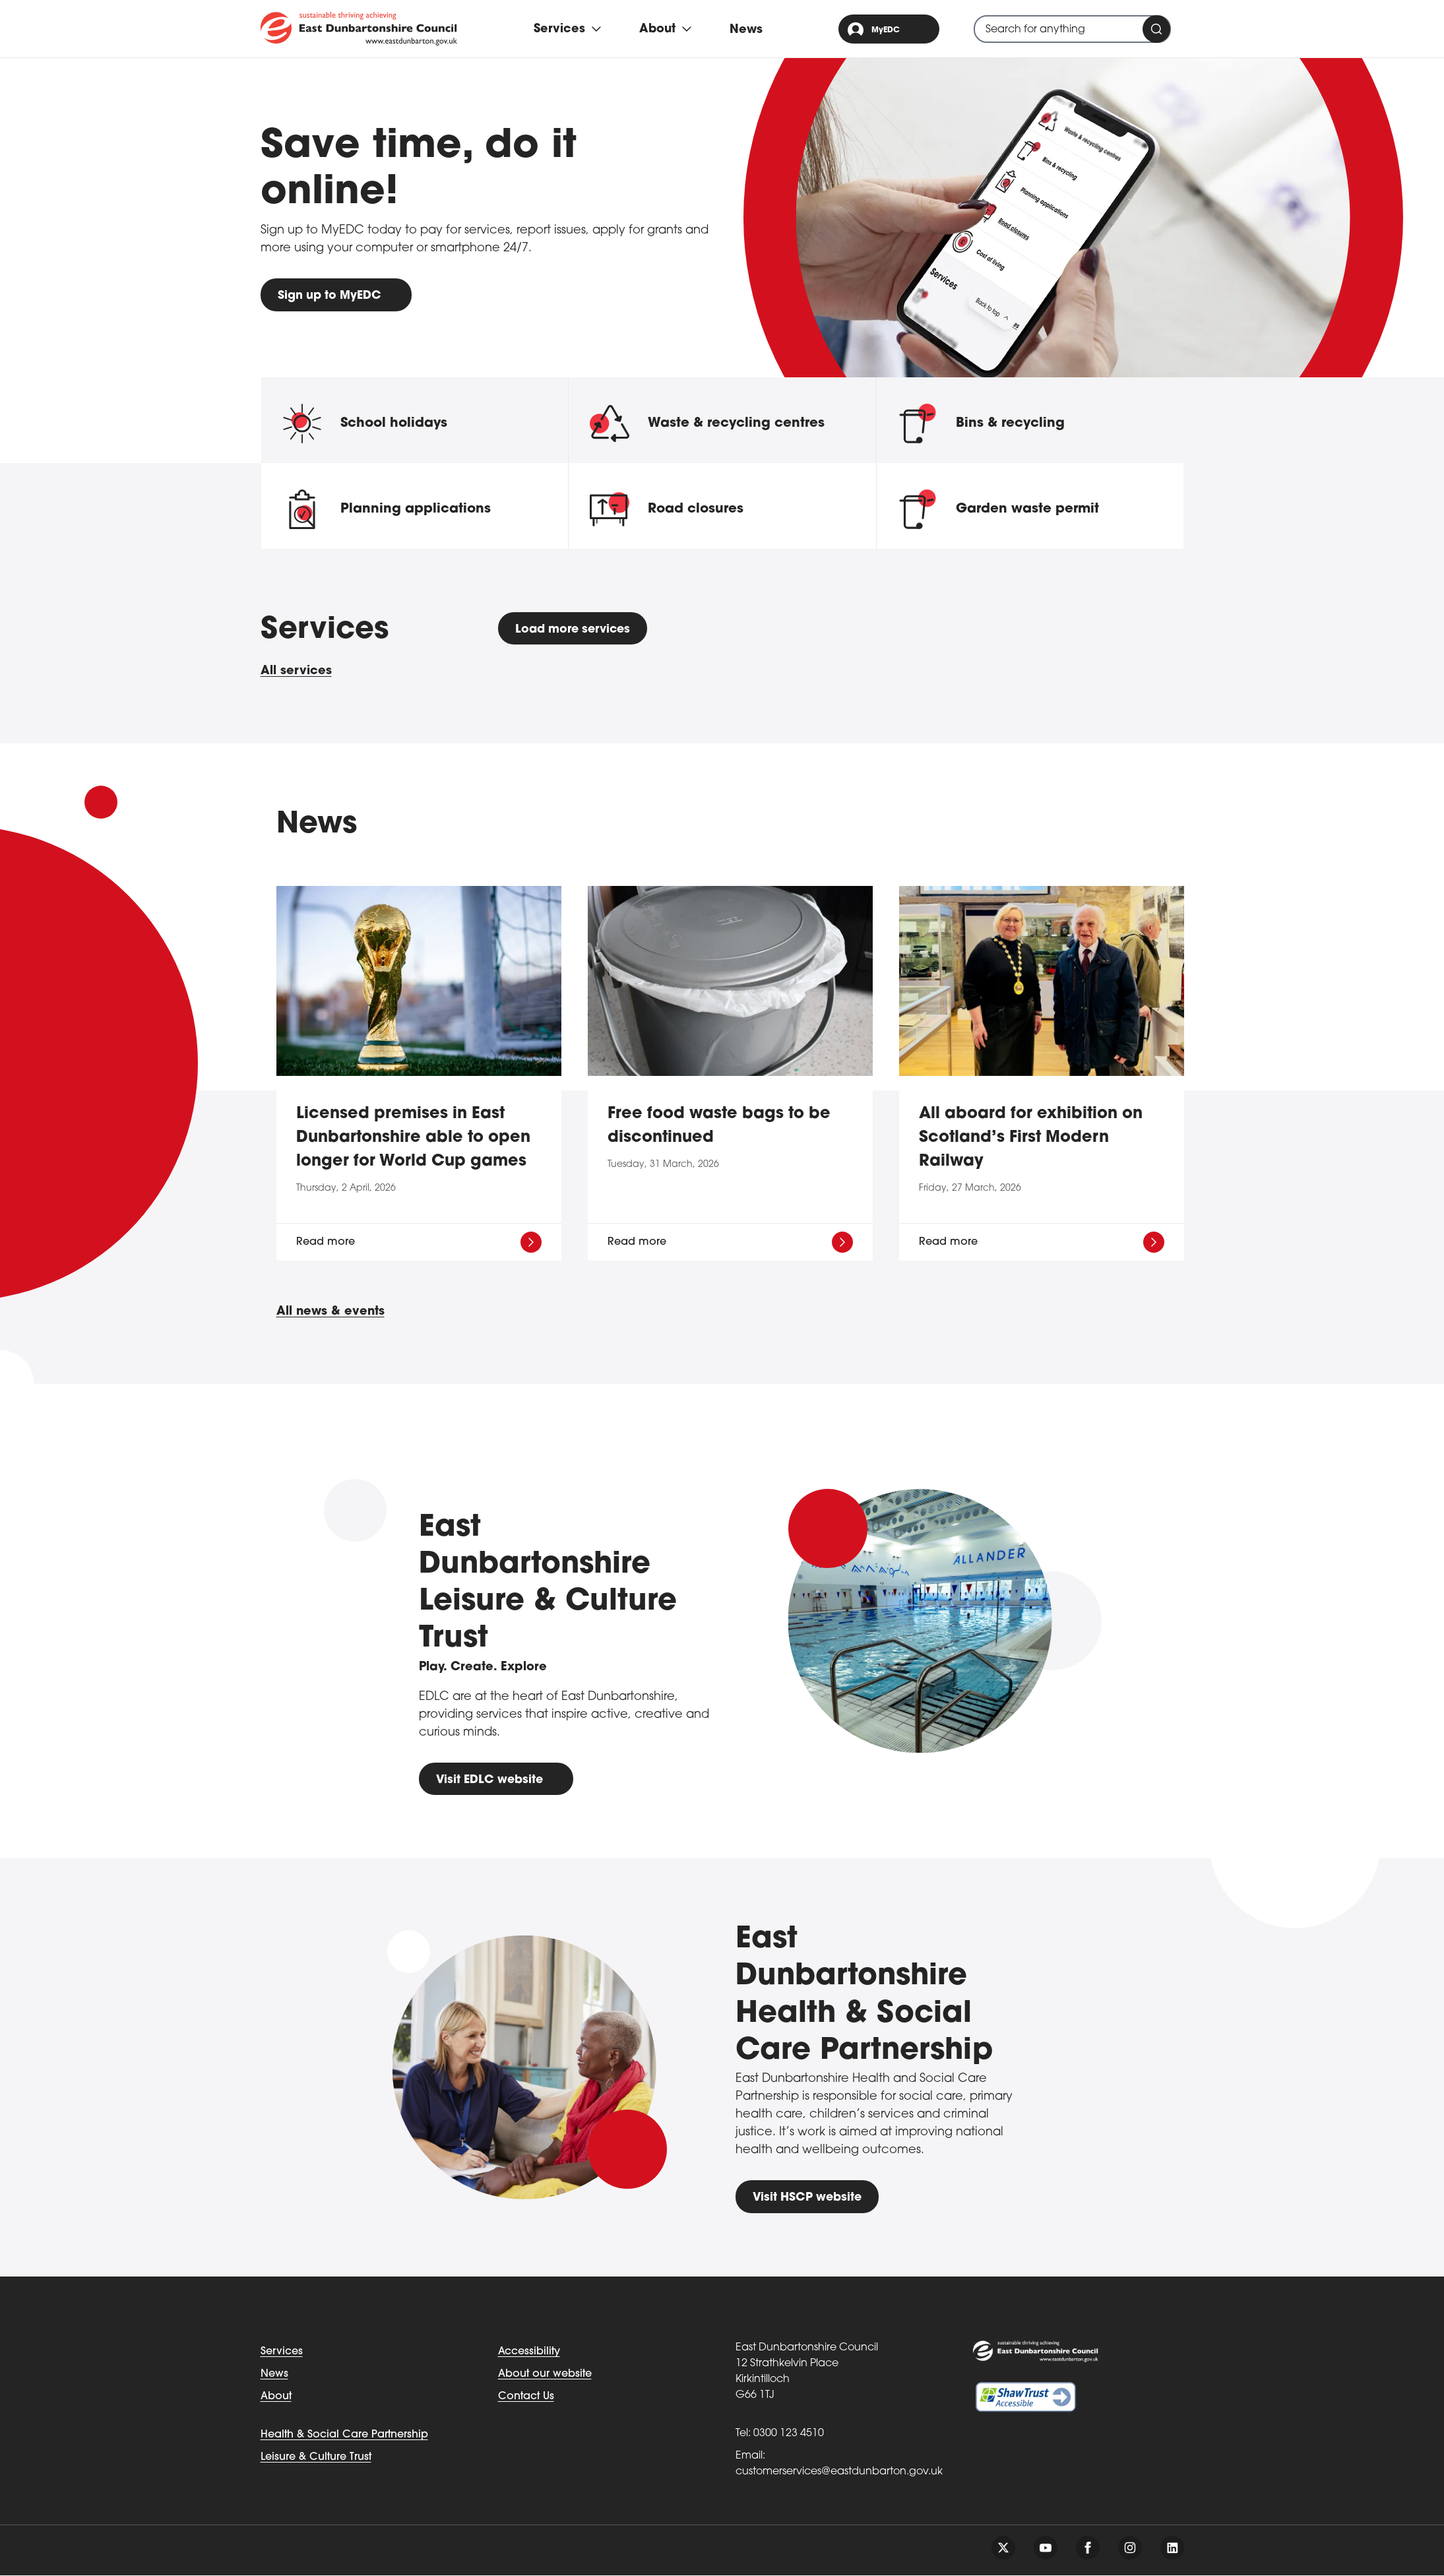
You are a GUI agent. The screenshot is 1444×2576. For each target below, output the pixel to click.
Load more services (576, 629)
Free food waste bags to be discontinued (719, 1127)
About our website (545, 2375)
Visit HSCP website (809, 2198)
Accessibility (529, 2352)
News (746, 30)
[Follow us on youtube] (1045, 2548)
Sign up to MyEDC (331, 296)
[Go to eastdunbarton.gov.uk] (359, 28)
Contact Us (526, 2397)
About (276, 2397)
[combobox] (1072, 29)
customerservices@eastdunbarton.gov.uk (839, 2472)
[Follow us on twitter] (1003, 2548)
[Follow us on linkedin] (1172, 2548)
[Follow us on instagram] (1130, 2548)
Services (282, 2352)
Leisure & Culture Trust (316, 2458)
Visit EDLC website (491, 1780)
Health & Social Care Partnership (344, 2435)
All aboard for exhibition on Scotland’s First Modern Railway (1031, 1138)
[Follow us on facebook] (1088, 2548)
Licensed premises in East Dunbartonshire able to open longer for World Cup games (413, 1138)
